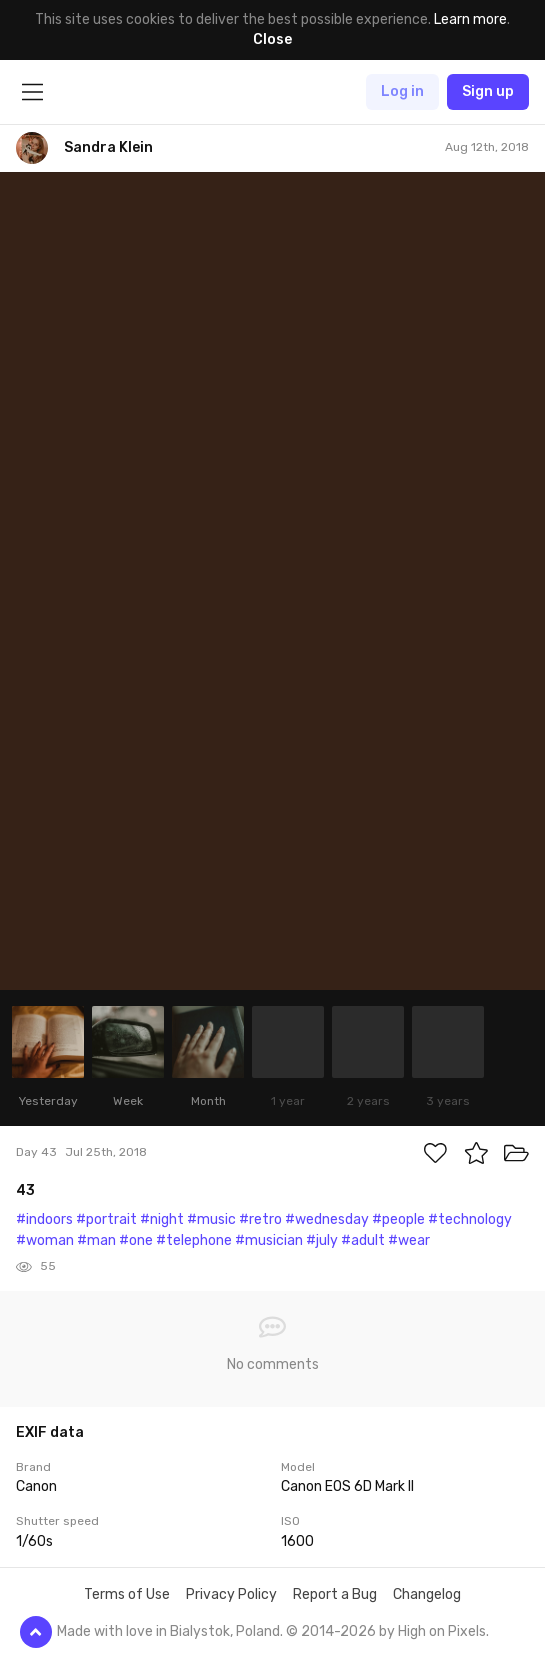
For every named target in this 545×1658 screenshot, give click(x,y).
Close (272, 39)
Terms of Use (127, 1594)
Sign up (488, 91)
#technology (470, 1219)
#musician (269, 1240)
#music (211, 1219)
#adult (363, 1240)
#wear (409, 1240)
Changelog (427, 1594)
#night (162, 1219)
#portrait (106, 1219)
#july (322, 1240)
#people (398, 1219)
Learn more (470, 19)
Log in (402, 91)
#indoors (44, 1219)
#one (136, 1240)
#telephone (194, 1240)
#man (96, 1240)
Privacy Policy (231, 1594)
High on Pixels (442, 1631)
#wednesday (327, 1219)
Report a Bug (335, 1594)
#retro (260, 1219)
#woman (45, 1240)
